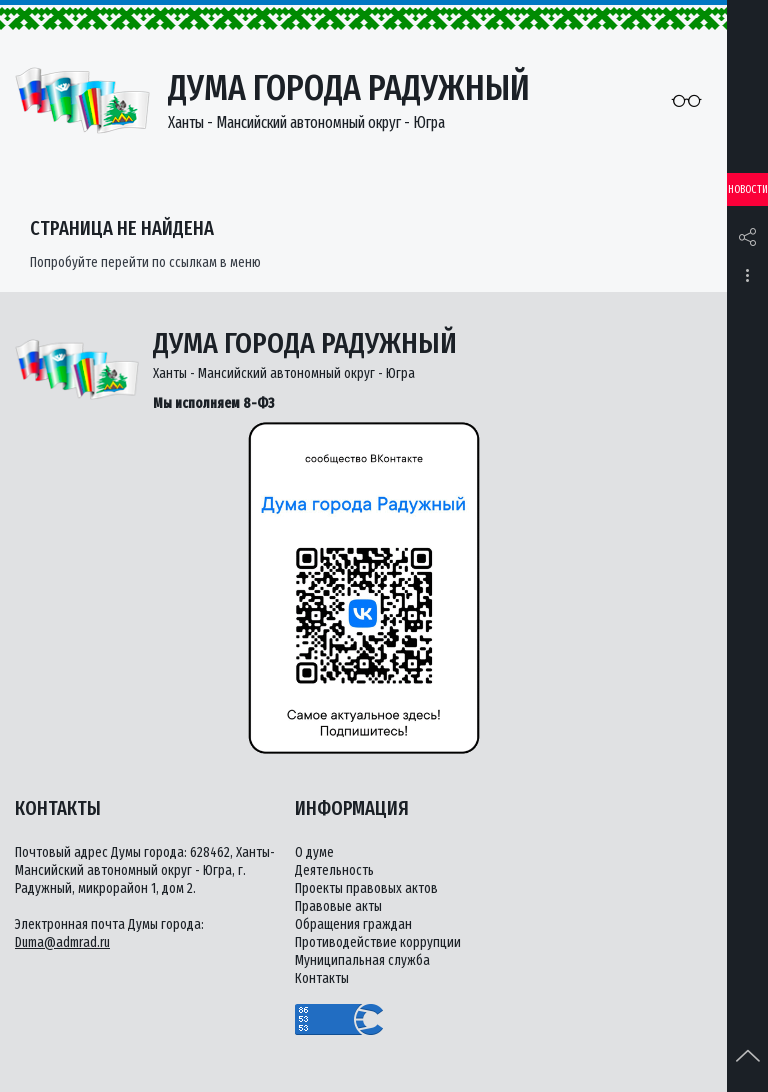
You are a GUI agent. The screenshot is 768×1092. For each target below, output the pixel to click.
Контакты (322, 978)
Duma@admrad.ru (62, 942)
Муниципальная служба (362, 960)
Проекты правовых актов (366, 888)
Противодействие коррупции (378, 942)
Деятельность (334, 870)
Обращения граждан (353, 924)
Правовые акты (338, 906)
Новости (748, 189)
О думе (314, 852)
